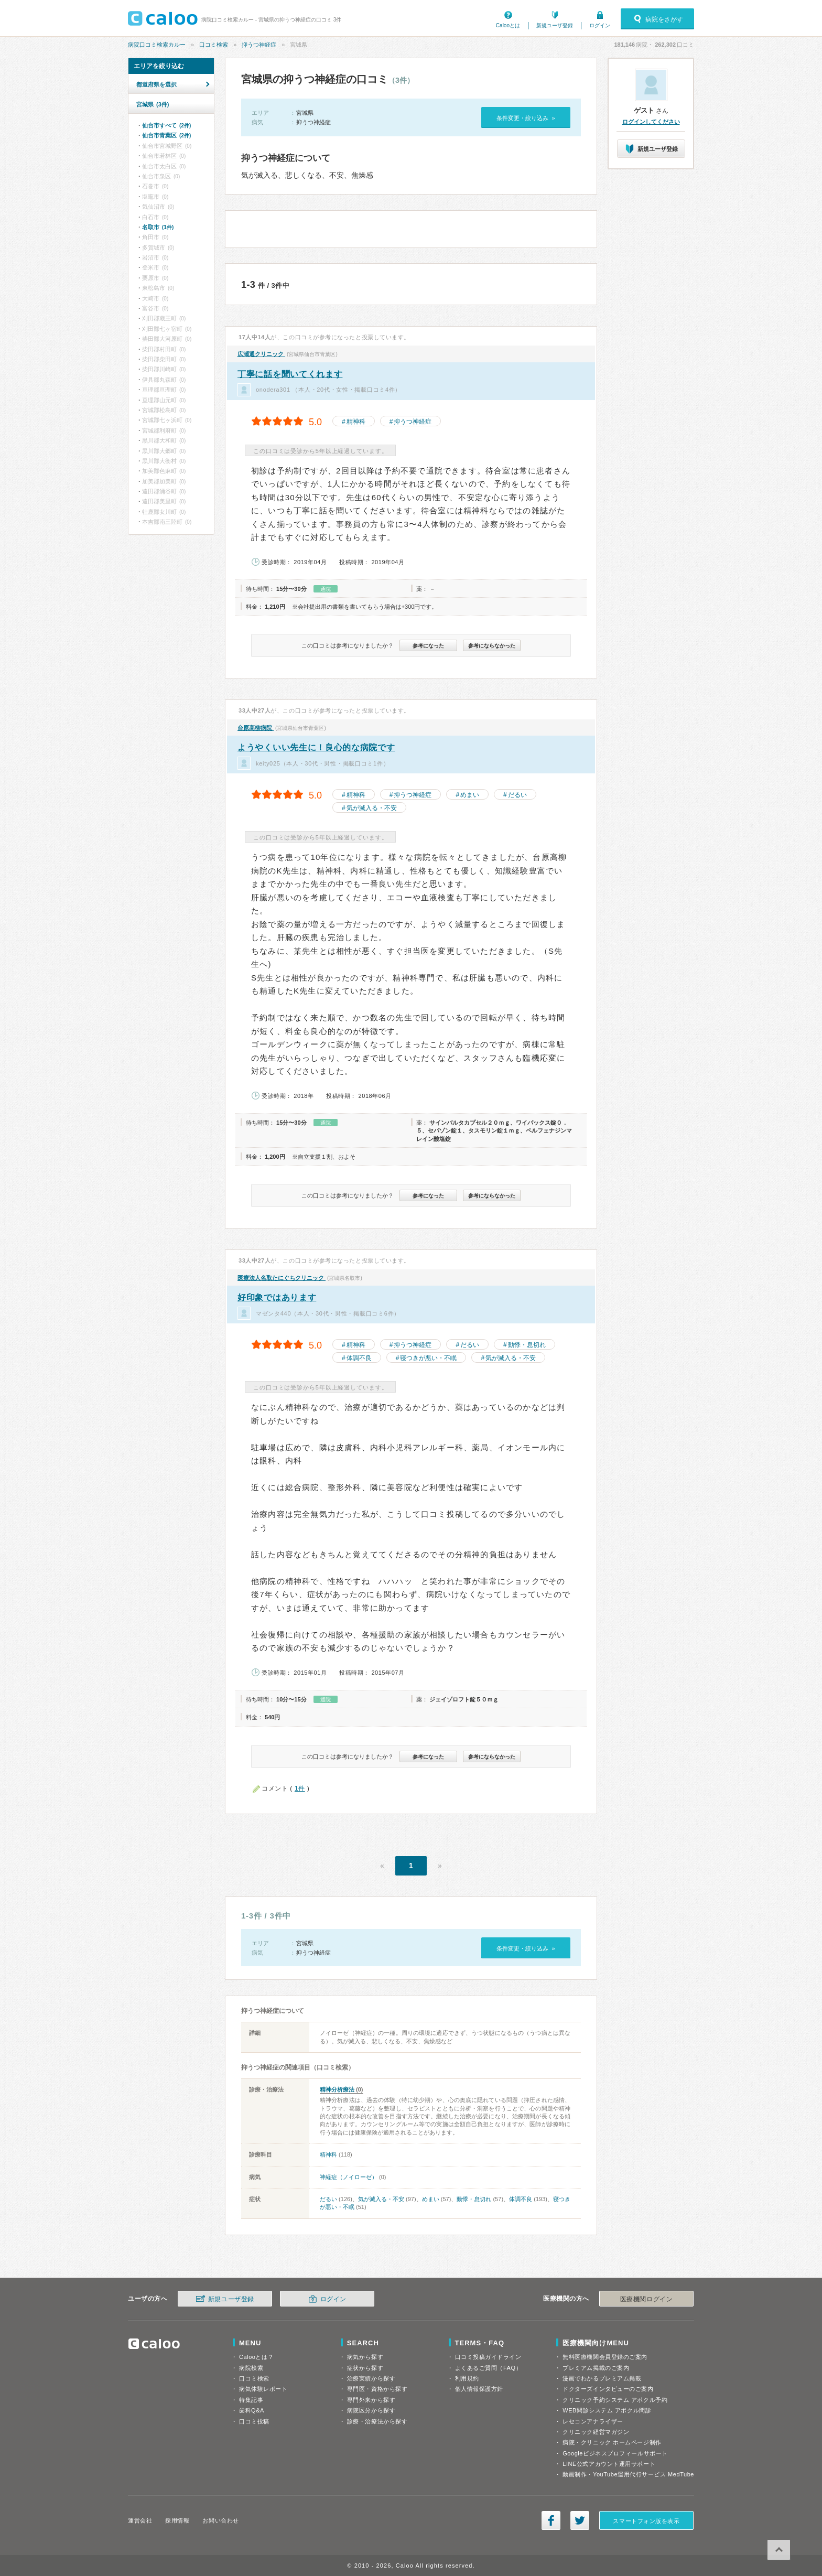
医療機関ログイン (646, 2299)
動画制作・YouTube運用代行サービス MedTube (628, 2474)
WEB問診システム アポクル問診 (607, 2410)
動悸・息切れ (527, 1345)
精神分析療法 (337, 2089)
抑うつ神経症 (259, 44)
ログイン (599, 25)
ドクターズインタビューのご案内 (608, 2389)
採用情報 (177, 2520)
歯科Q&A (251, 2410)
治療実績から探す (371, 2378)
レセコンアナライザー (593, 2421)
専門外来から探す (371, 2400)
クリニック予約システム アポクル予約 (615, 2400)
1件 (300, 1788)
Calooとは (508, 25)
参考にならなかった (491, 646)
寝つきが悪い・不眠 (428, 1358)
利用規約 (467, 2378)
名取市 (158, 227)
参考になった (428, 646)
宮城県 (152, 104)
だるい (517, 795)
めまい (469, 795)
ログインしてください (651, 121)
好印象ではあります (276, 1297)
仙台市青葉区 (166, 135)
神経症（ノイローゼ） (348, 2177)
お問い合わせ (220, 2520)
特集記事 (251, 2400)
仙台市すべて (166, 125)
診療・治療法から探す (377, 2421)
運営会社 (140, 2520)
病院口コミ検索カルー (157, 44)
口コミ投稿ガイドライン (488, 2357)
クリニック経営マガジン (596, 2432)
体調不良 (359, 1358)
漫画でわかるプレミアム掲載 (602, 2378)
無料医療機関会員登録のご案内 (605, 2357)
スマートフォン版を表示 (646, 2521)
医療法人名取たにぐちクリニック (281, 1278)
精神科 (356, 421)
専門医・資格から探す (377, 2389)
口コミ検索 (213, 44)
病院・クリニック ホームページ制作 (612, 2442)
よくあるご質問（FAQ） (488, 2368)
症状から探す (365, 2368)
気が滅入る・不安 (372, 808)
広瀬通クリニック (261, 354)
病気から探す (365, 2357)
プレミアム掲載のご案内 (596, 2368)
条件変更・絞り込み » (525, 118)
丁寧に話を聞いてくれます (289, 374)
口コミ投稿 (254, 2421)
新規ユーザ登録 (554, 25)
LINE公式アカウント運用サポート (609, 2464)
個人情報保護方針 (479, 2389)
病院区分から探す (371, 2410)
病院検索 (251, 2368)
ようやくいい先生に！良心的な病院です (316, 747)
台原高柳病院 (255, 728)
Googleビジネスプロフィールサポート (615, 2453)
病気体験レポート (263, 2389)
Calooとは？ (256, 2357)
